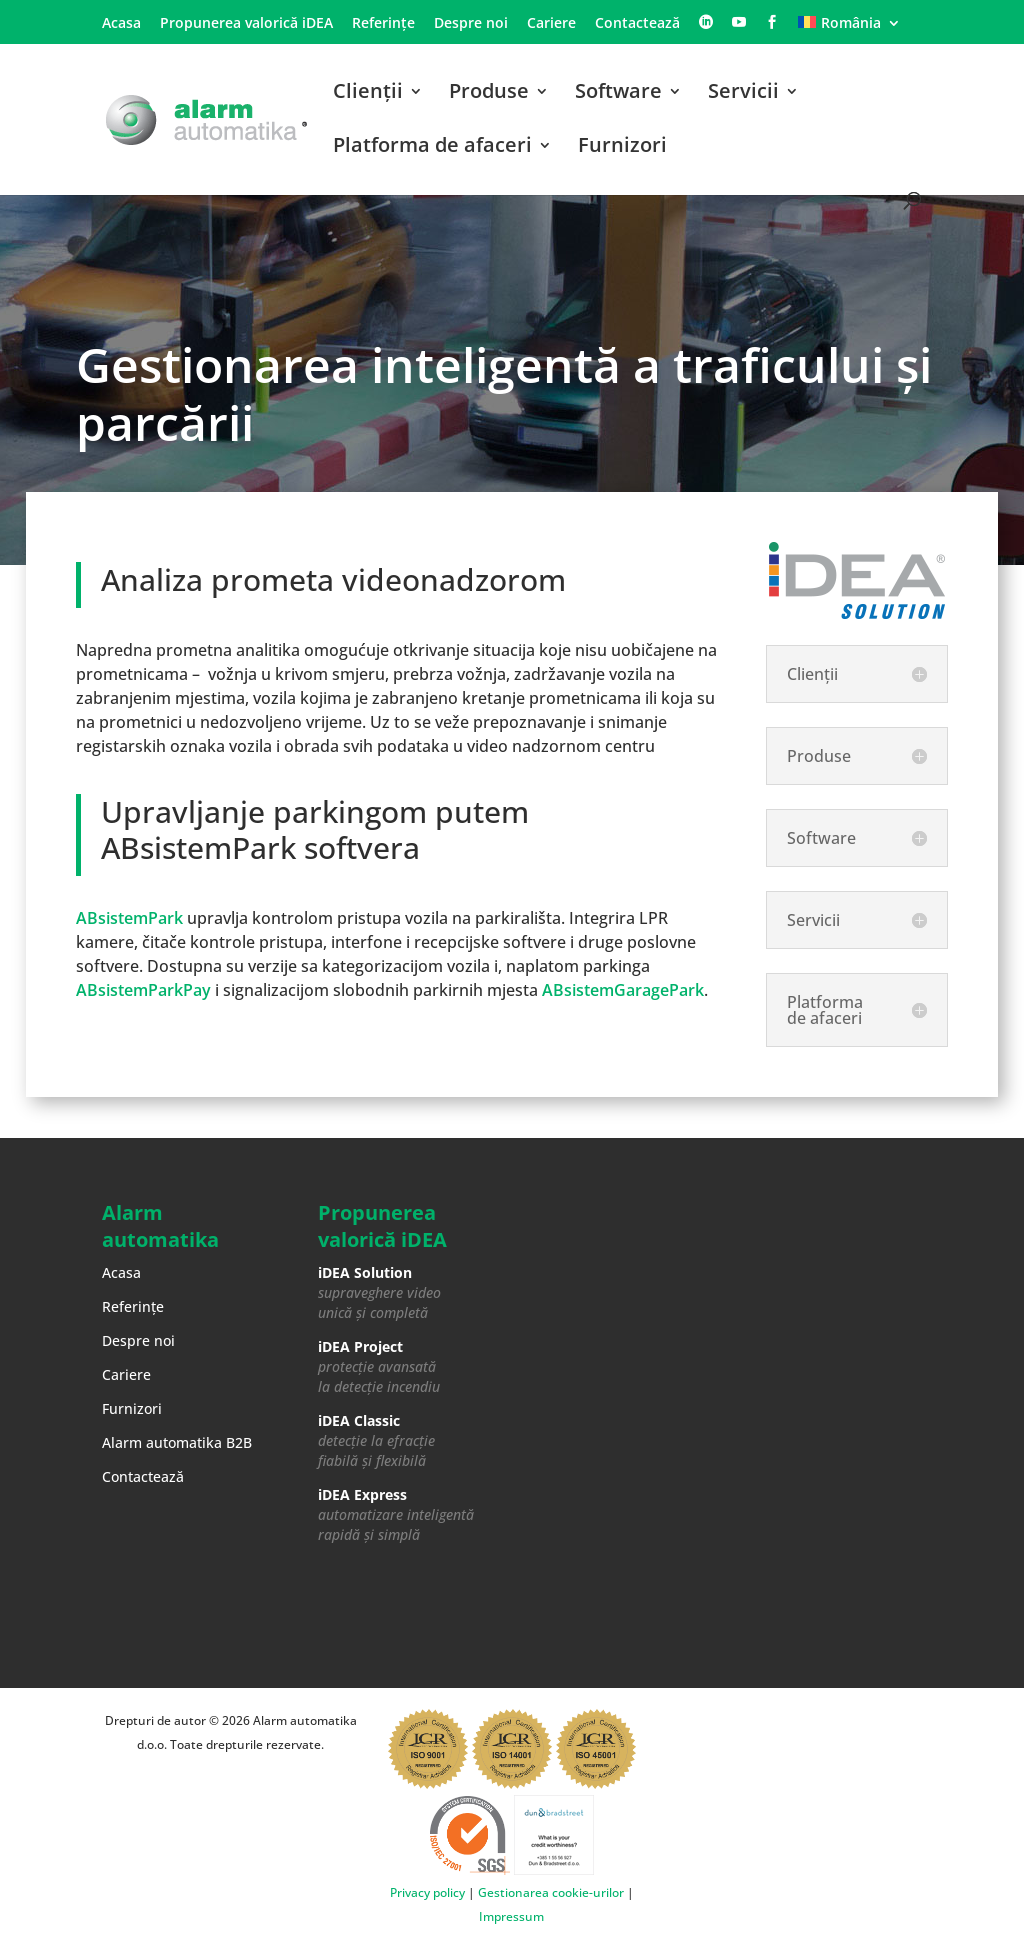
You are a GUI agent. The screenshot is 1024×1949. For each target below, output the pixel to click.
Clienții (368, 94)
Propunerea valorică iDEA (246, 24)
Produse (489, 94)
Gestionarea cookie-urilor (551, 1892)
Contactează (637, 24)
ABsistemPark (129, 918)
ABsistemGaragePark (623, 990)
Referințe (383, 24)
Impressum (511, 1916)
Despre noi (471, 24)
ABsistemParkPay (143, 990)
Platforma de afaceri (432, 148)
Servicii (743, 94)
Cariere (551, 24)
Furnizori (622, 148)
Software (618, 94)
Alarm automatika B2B (177, 1442)
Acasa (121, 24)
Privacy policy (427, 1892)
